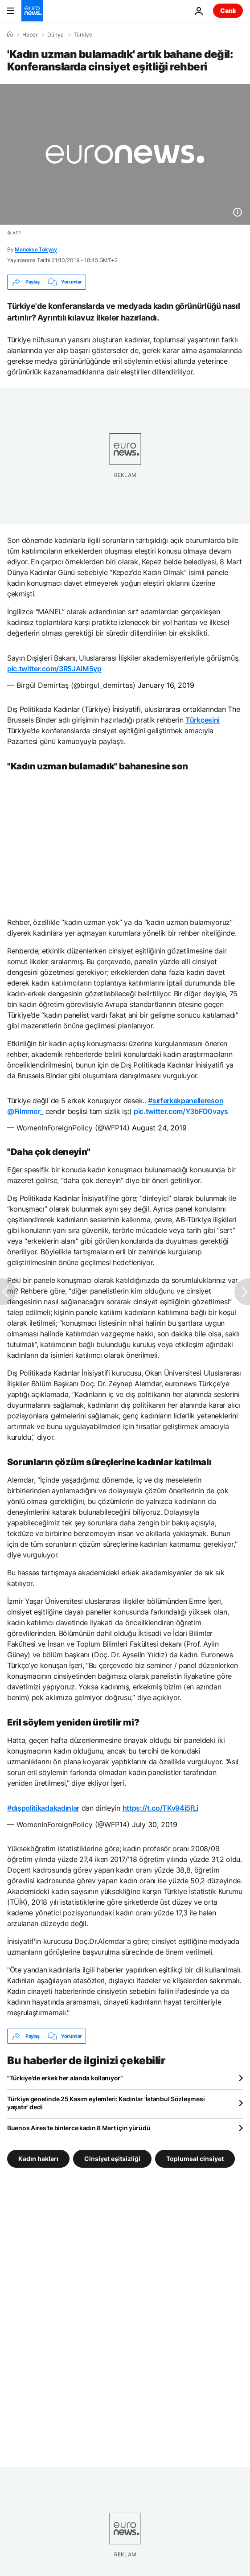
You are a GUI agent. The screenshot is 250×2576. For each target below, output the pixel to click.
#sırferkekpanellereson (185, 1100)
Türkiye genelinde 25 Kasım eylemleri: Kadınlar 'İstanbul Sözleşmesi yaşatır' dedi (106, 2103)
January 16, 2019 (166, 685)
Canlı (228, 10)
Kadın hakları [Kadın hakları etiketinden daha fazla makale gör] (38, 2158)
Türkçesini (202, 719)
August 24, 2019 (159, 1127)
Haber (29, 34)
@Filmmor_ (25, 1111)
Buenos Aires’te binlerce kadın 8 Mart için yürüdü (78, 2128)
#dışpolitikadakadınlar (43, 1808)
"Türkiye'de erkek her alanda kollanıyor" (65, 2078)
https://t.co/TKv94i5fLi (161, 1808)
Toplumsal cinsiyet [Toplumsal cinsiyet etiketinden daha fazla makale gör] (195, 2158)
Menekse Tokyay (36, 249)
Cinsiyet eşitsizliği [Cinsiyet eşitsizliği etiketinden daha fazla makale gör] (112, 2158)
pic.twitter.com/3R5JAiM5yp (54, 668)
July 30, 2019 (154, 1824)
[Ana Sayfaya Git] (32, 10)
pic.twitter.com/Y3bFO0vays (181, 1111)
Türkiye (83, 34)
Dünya (55, 34)
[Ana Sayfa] (9, 34)
